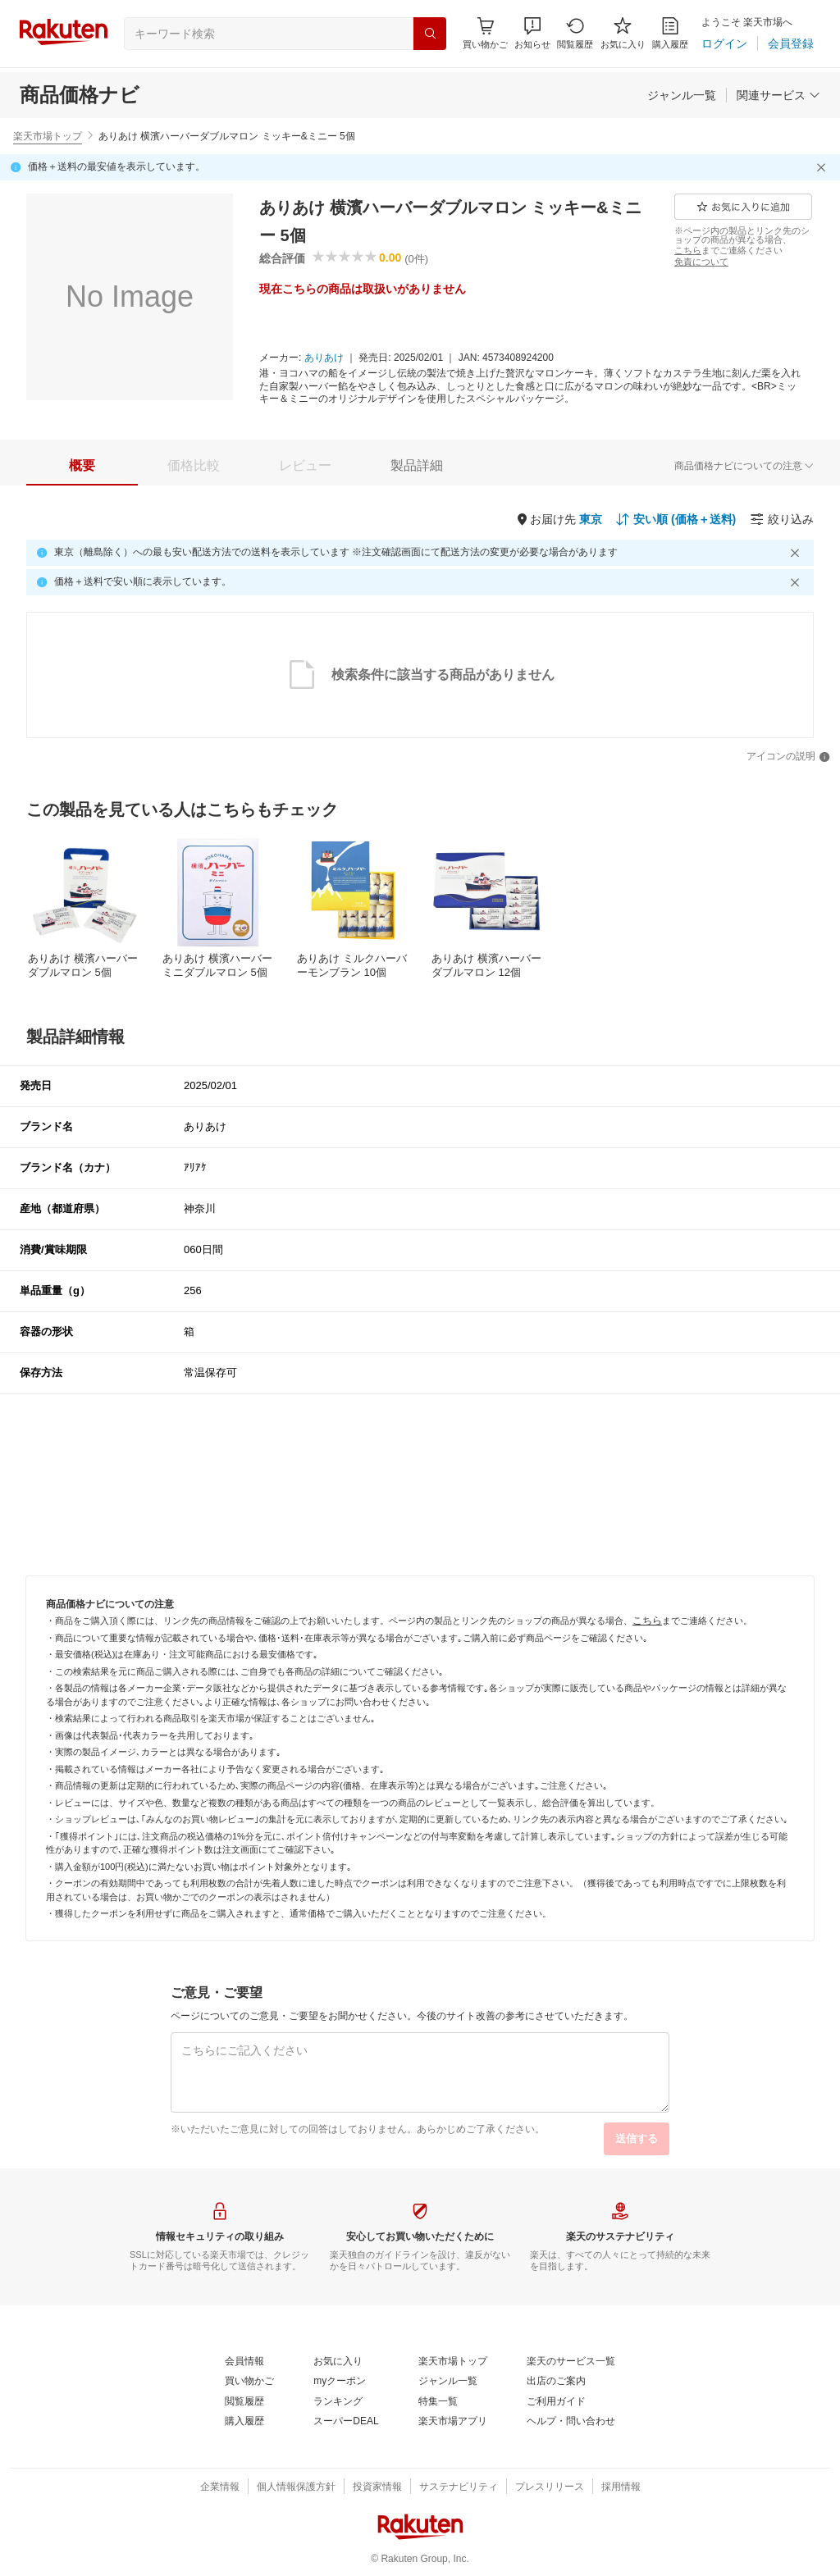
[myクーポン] (339, 2381)
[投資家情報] (377, 2487)
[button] (532, 33)
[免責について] (701, 261)
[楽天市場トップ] (452, 2362)
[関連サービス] (778, 95)
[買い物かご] (249, 2381)
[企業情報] (220, 2487)
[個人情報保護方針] (296, 2487)
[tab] (82, 466)
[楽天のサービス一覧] (571, 2362)
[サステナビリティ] (458, 2487)
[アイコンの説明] (788, 757)
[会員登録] (791, 43)
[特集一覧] (438, 2402)
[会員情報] (244, 2362)
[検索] (429, 33)
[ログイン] (724, 43)
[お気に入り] (623, 33)
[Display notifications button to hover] (485, 33)
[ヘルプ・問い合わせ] (571, 2421)
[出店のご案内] (556, 2381)
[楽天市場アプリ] (452, 2421)
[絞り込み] (782, 519)
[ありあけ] (324, 358)
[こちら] (687, 250)
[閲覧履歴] (575, 33)
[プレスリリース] (549, 2487)
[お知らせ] (532, 33)
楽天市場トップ (47, 136)
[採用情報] (621, 2487)
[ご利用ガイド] (556, 2402)
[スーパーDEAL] (345, 2421)
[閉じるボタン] (823, 167)
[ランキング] (338, 2402)
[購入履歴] (670, 33)
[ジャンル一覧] (681, 95)
